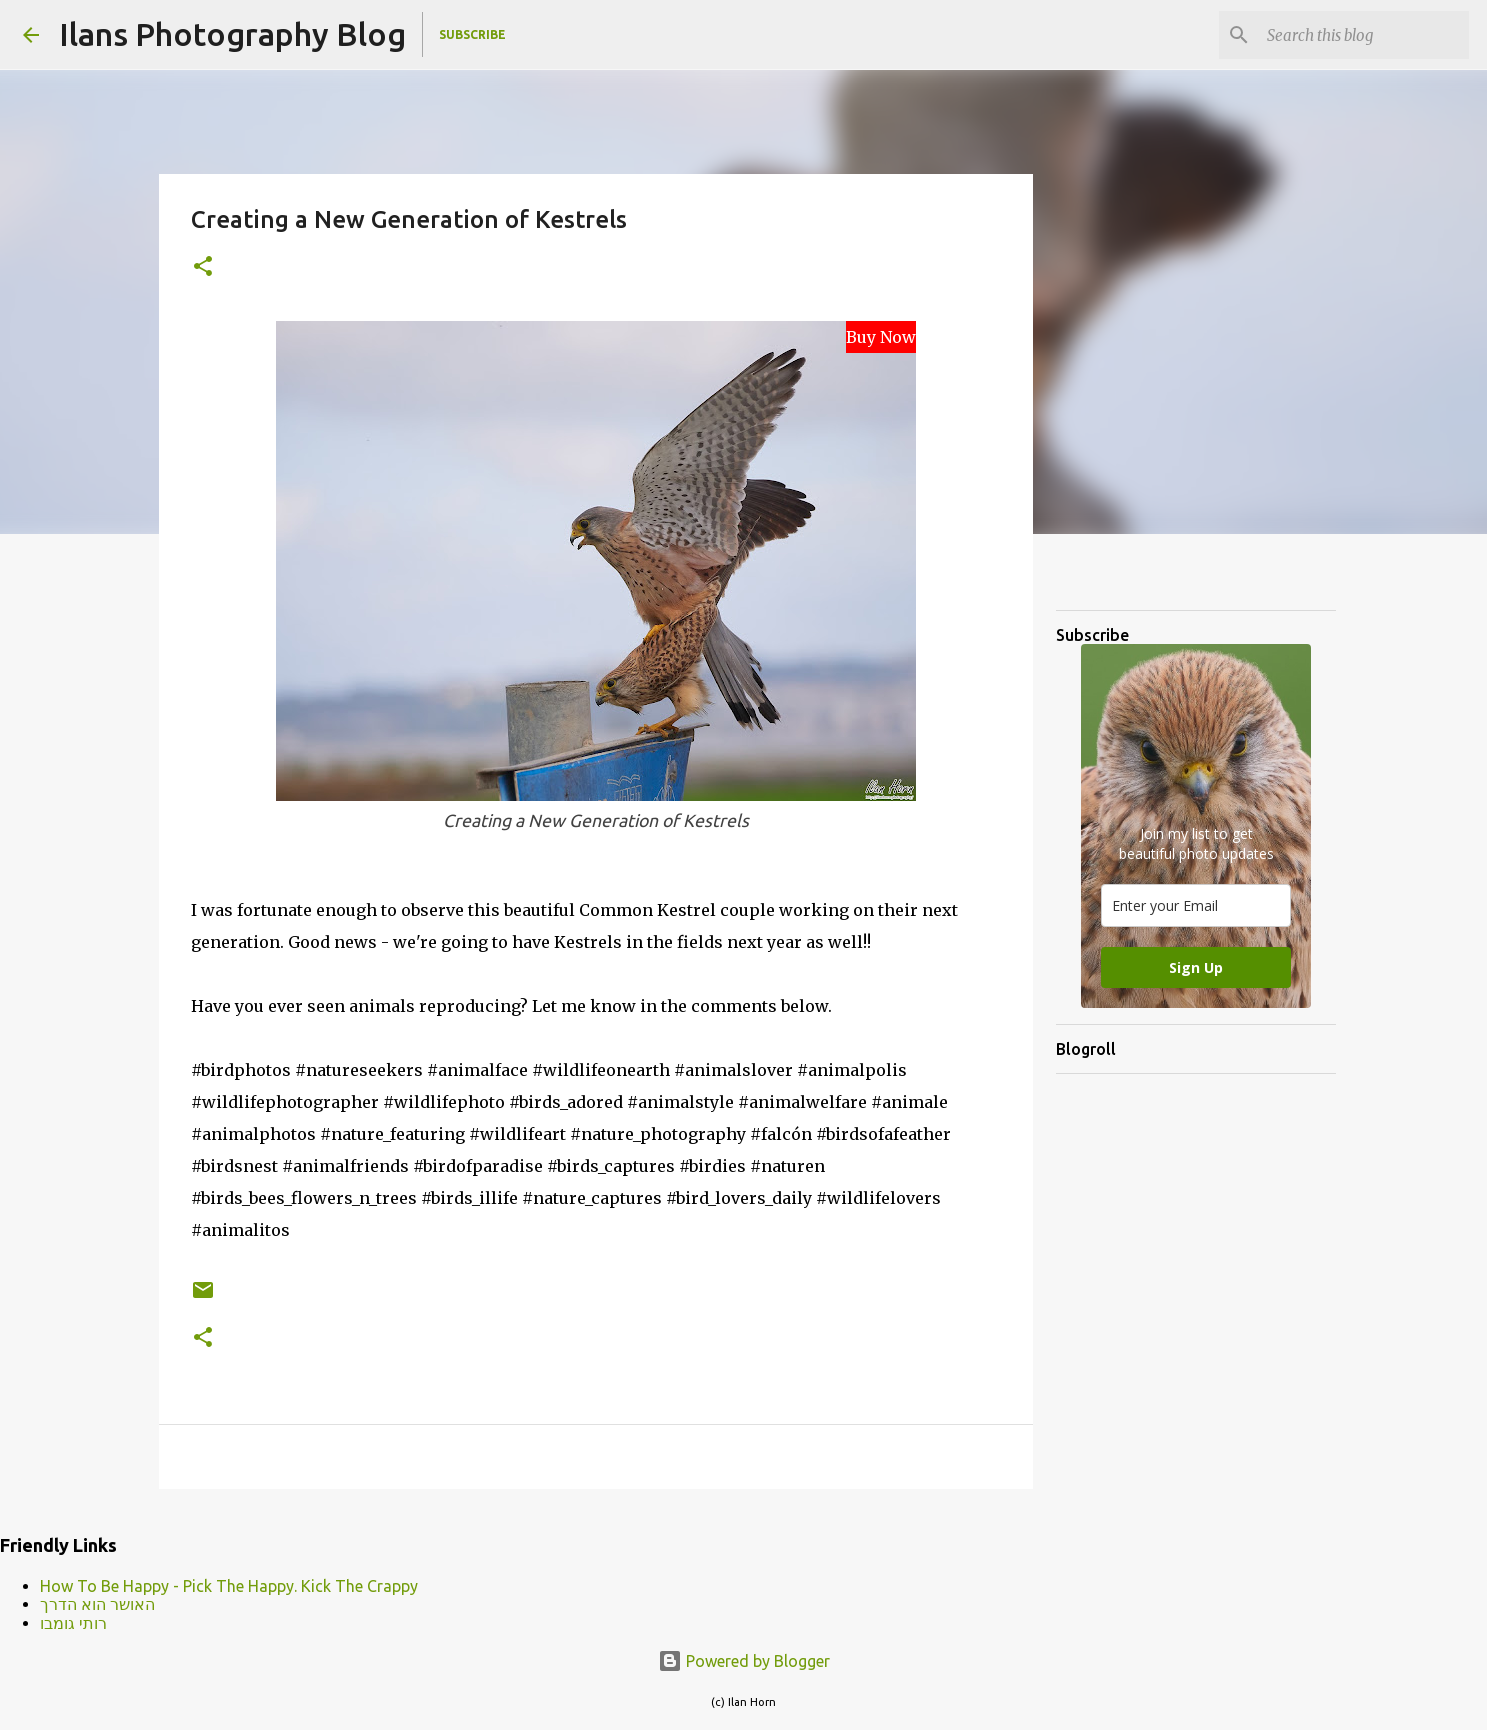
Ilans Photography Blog (232, 34)
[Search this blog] (1364, 35)
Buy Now (881, 337)
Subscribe (472, 34)
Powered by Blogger (744, 1661)
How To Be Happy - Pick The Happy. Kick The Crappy (229, 1586)
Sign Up (1196, 967)
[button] (203, 267)
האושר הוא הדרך (97, 1604)
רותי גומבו (73, 1623)
